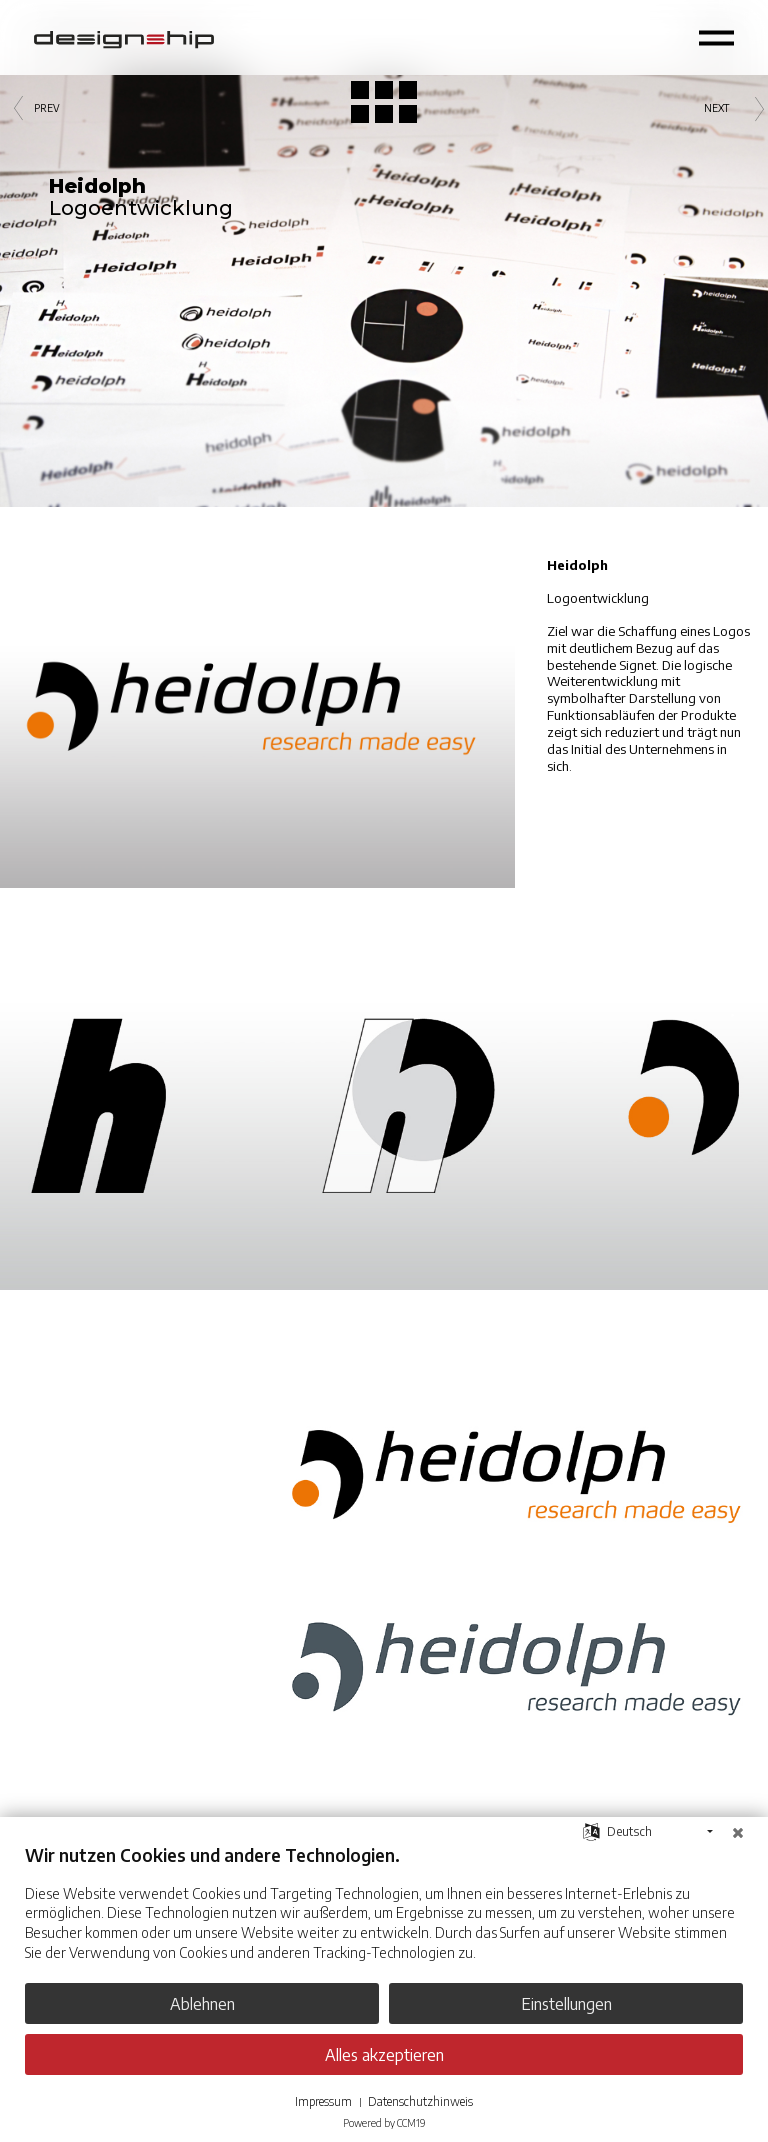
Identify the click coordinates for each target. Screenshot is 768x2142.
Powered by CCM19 (384, 2123)
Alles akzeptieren (384, 2054)
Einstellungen (566, 2003)
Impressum (323, 2101)
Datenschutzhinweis (420, 2101)
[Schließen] (738, 1832)
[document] (384, 1917)
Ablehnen (202, 2003)
